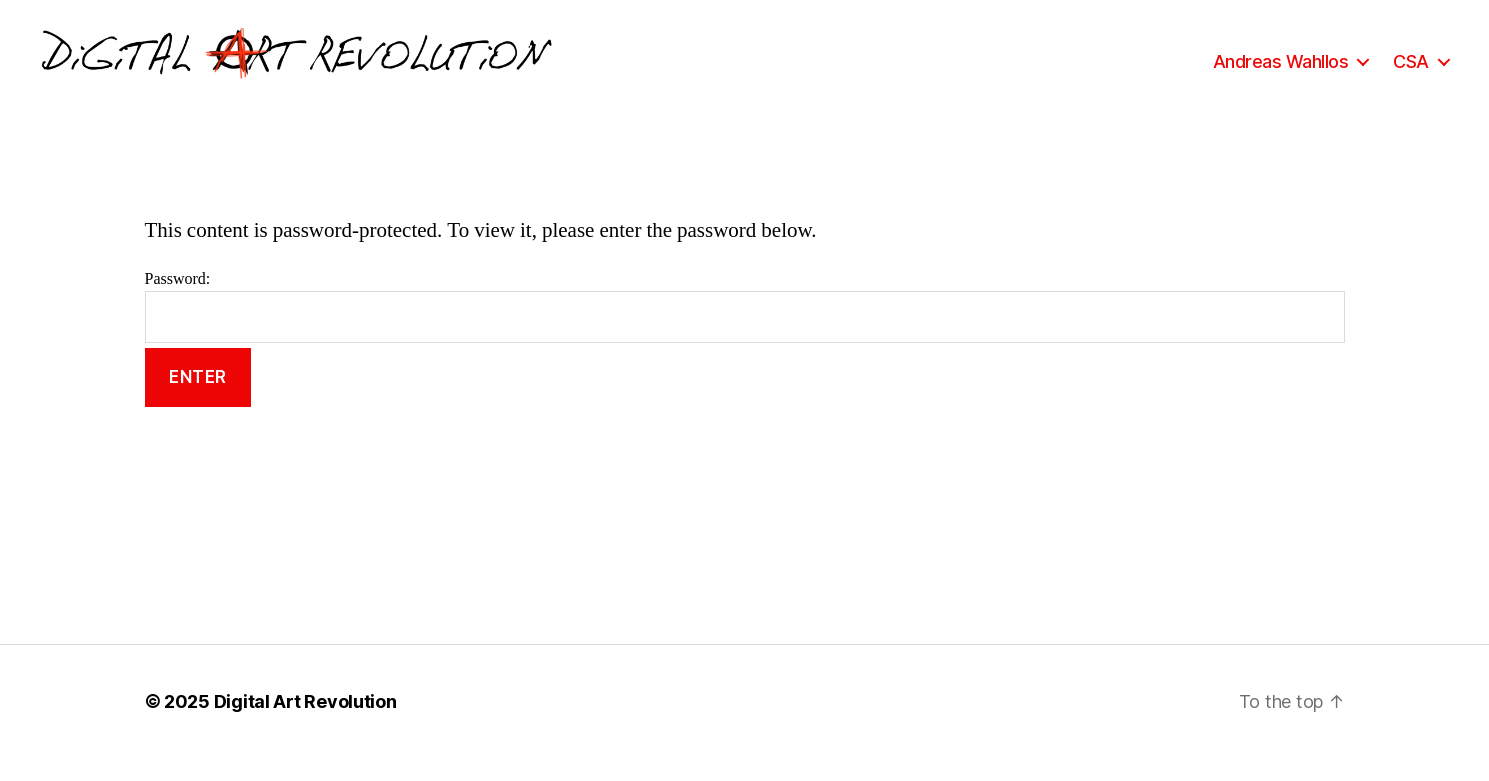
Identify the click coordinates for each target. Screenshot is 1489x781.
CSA (1411, 72)
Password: (745, 329)
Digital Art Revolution (305, 724)
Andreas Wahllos (1281, 72)
